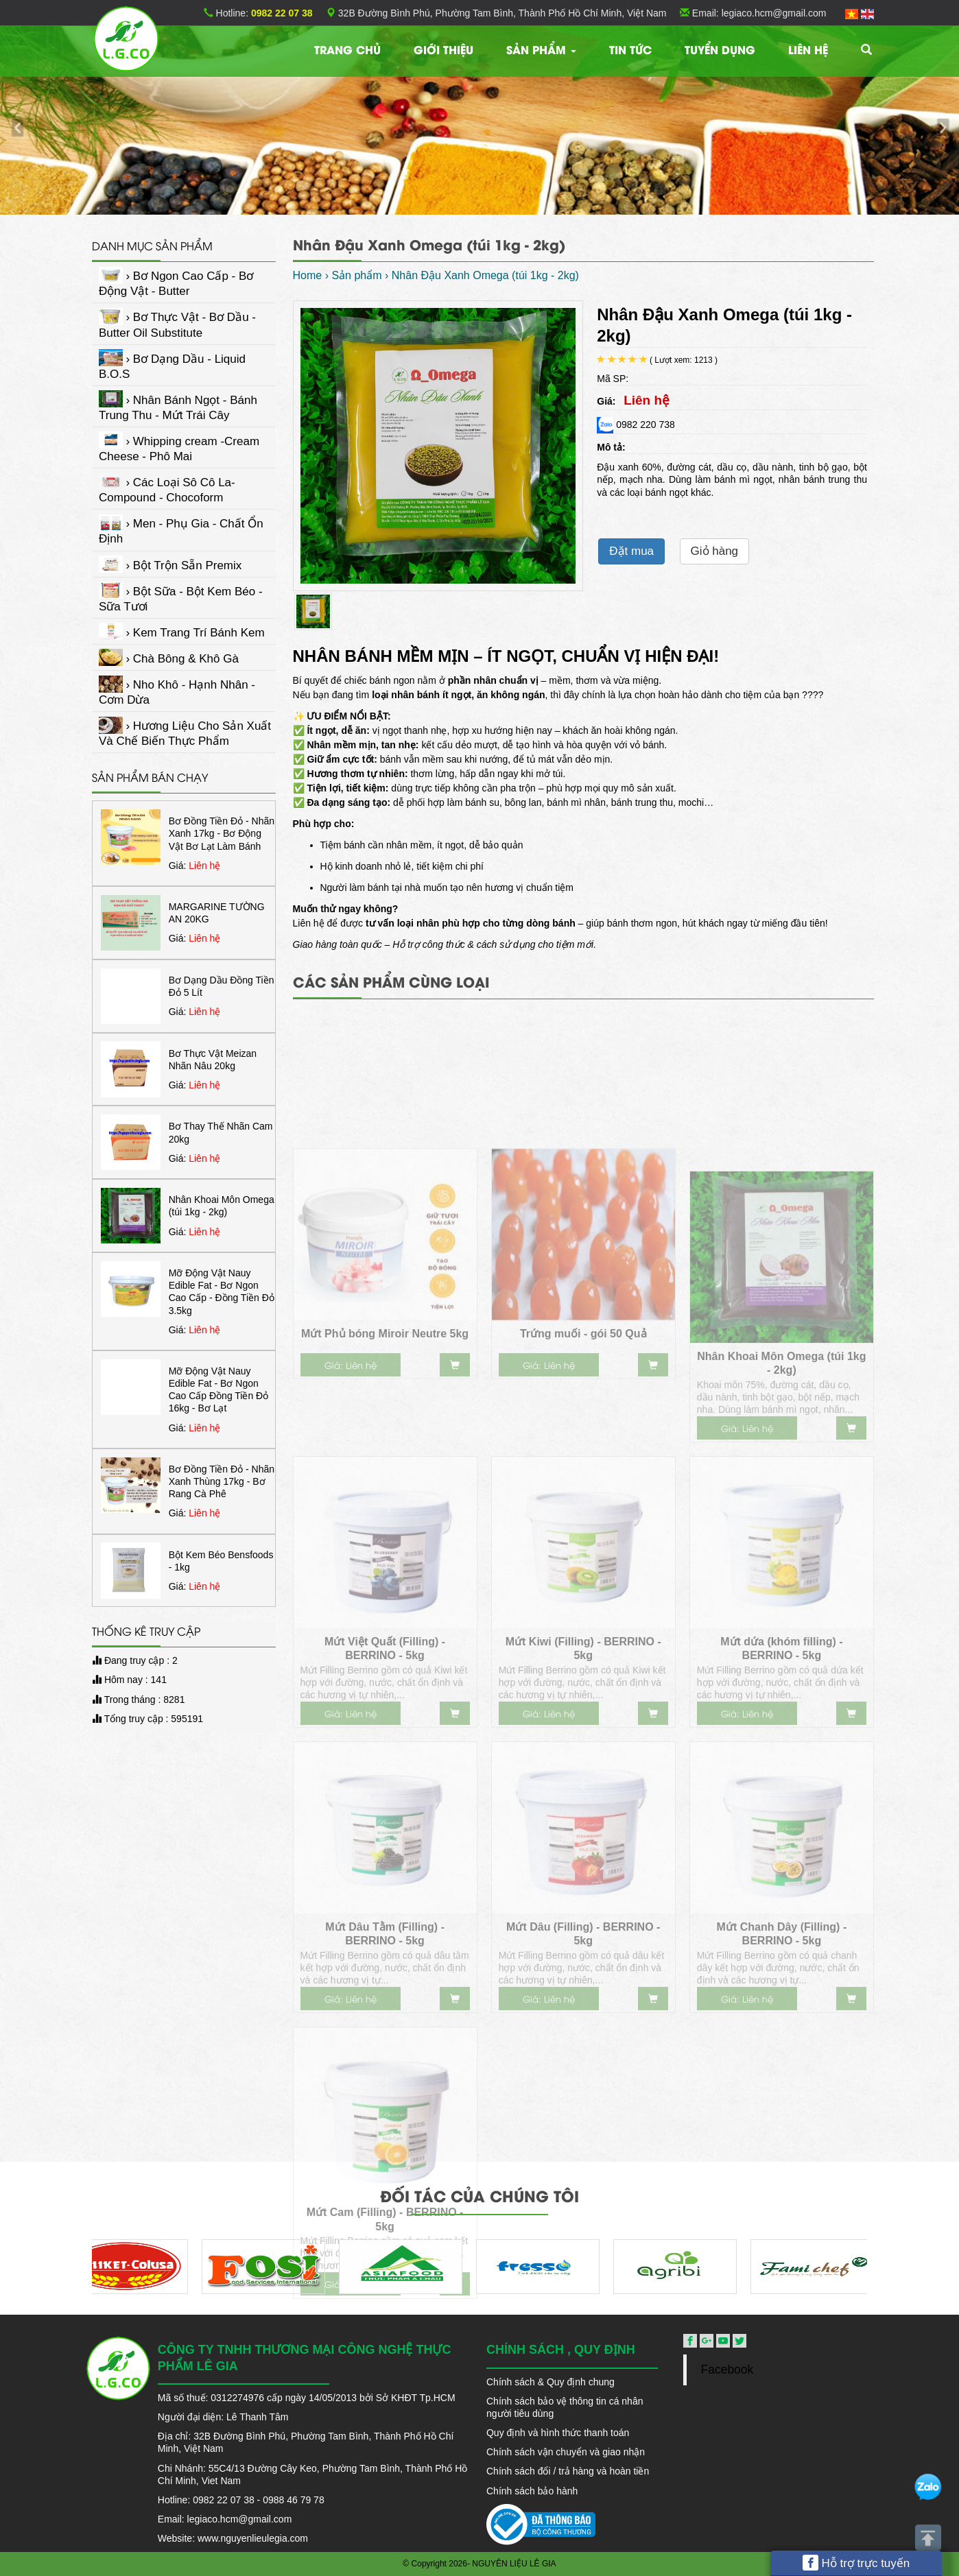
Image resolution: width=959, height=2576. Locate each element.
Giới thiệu (443, 49)
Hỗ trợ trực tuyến (856, 2563)
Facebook (726, 2369)
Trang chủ (347, 49)
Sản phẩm (541, 49)
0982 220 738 (636, 424)
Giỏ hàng (715, 551)
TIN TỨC (630, 49)
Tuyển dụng (720, 49)
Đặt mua (631, 551)
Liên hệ (808, 49)
